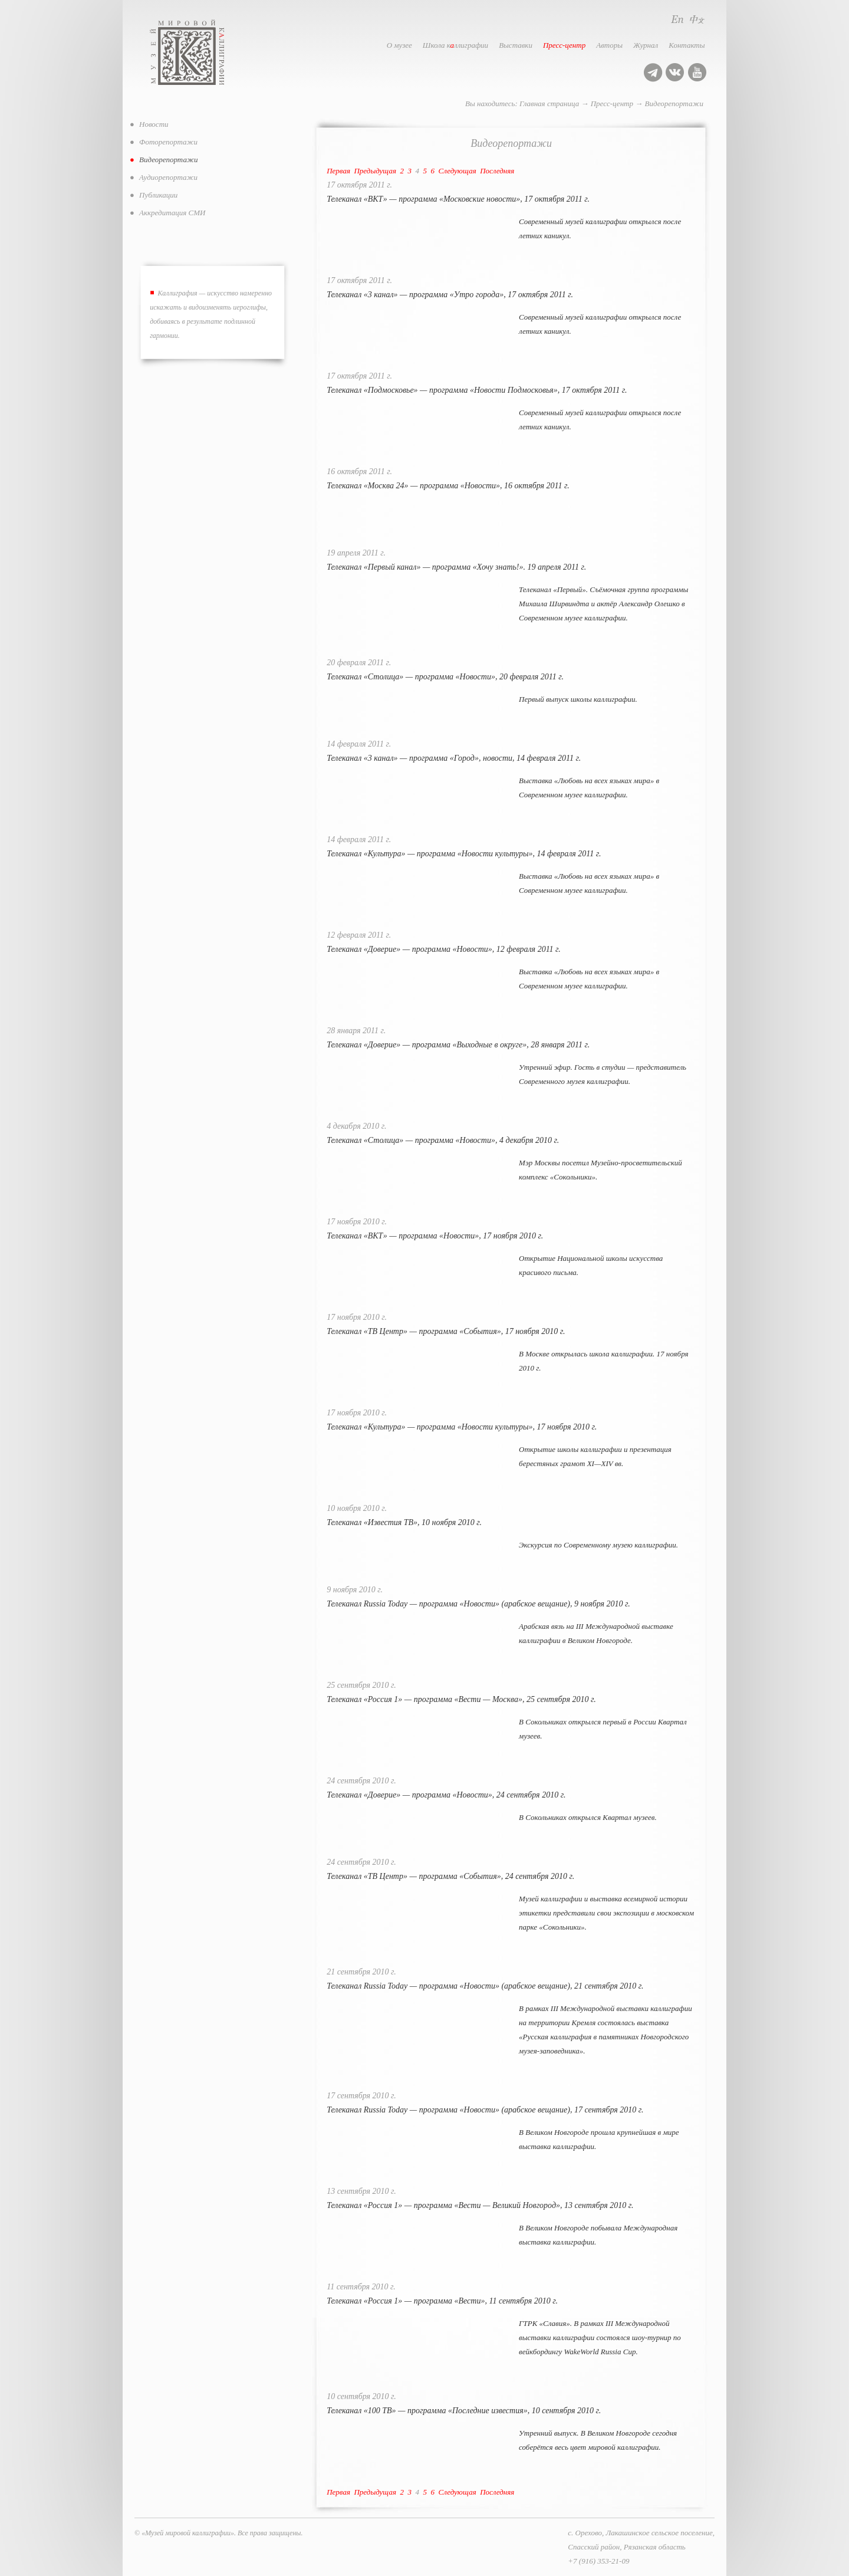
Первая (338, 170)
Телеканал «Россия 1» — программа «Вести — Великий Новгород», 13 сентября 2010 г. (480, 2205)
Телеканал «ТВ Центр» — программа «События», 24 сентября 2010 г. (450, 1876)
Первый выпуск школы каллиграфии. (578, 699)
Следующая (457, 170)
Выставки (515, 45)
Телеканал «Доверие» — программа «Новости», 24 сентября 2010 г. (446, 1794)
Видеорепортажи (673, 103)
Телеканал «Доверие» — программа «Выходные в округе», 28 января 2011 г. (458, 1044)
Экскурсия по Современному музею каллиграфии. (598, 1544)
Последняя (497, 170)
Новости (154, 124)
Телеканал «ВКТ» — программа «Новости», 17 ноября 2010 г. (435, 1235)
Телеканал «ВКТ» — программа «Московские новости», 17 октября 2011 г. (458, 199)
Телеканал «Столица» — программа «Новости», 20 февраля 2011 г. (445, 676)
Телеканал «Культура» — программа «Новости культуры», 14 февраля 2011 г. (464, 853)
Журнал (645, 45)
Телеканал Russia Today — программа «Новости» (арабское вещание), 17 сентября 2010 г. (485, 2109)
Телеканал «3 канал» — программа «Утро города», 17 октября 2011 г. (450, 294)
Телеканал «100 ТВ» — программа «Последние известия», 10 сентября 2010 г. (464, 2410)
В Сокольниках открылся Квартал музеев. (588, 1817)
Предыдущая (375, 170)
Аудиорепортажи (168, 177)
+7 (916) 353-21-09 (598, 2561)
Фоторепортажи (168, 141)
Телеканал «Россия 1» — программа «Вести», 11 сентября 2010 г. (442, 2300)
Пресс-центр (564, 45)
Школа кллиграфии (455, 45)
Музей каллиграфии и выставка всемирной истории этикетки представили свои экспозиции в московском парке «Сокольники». (606, 1912)
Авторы (609, 45)
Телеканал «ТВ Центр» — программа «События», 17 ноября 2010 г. (446, 1331)
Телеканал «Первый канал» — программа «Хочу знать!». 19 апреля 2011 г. (456, 567)
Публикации (158, 194)
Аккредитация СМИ (172, 212)
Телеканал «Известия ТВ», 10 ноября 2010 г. (404, 1522)
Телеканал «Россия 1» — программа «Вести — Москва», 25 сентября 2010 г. (461, 1699)
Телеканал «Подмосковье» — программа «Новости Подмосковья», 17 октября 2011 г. (477, 390)
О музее (399, 45)
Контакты (687, 45)
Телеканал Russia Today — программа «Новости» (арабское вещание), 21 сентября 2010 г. (485, 1986)
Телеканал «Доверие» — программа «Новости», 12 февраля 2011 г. (444, 949)
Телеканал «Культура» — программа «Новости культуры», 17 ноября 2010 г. (462, 1426)
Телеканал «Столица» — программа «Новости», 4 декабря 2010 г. (443, 1140)
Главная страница (549, 103)
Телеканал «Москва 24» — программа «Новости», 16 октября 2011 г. (448, 485)
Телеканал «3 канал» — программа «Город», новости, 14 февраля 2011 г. (454, 758)
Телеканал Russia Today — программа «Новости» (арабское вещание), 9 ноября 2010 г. (478, 1603)
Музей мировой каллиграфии (200, 52)
